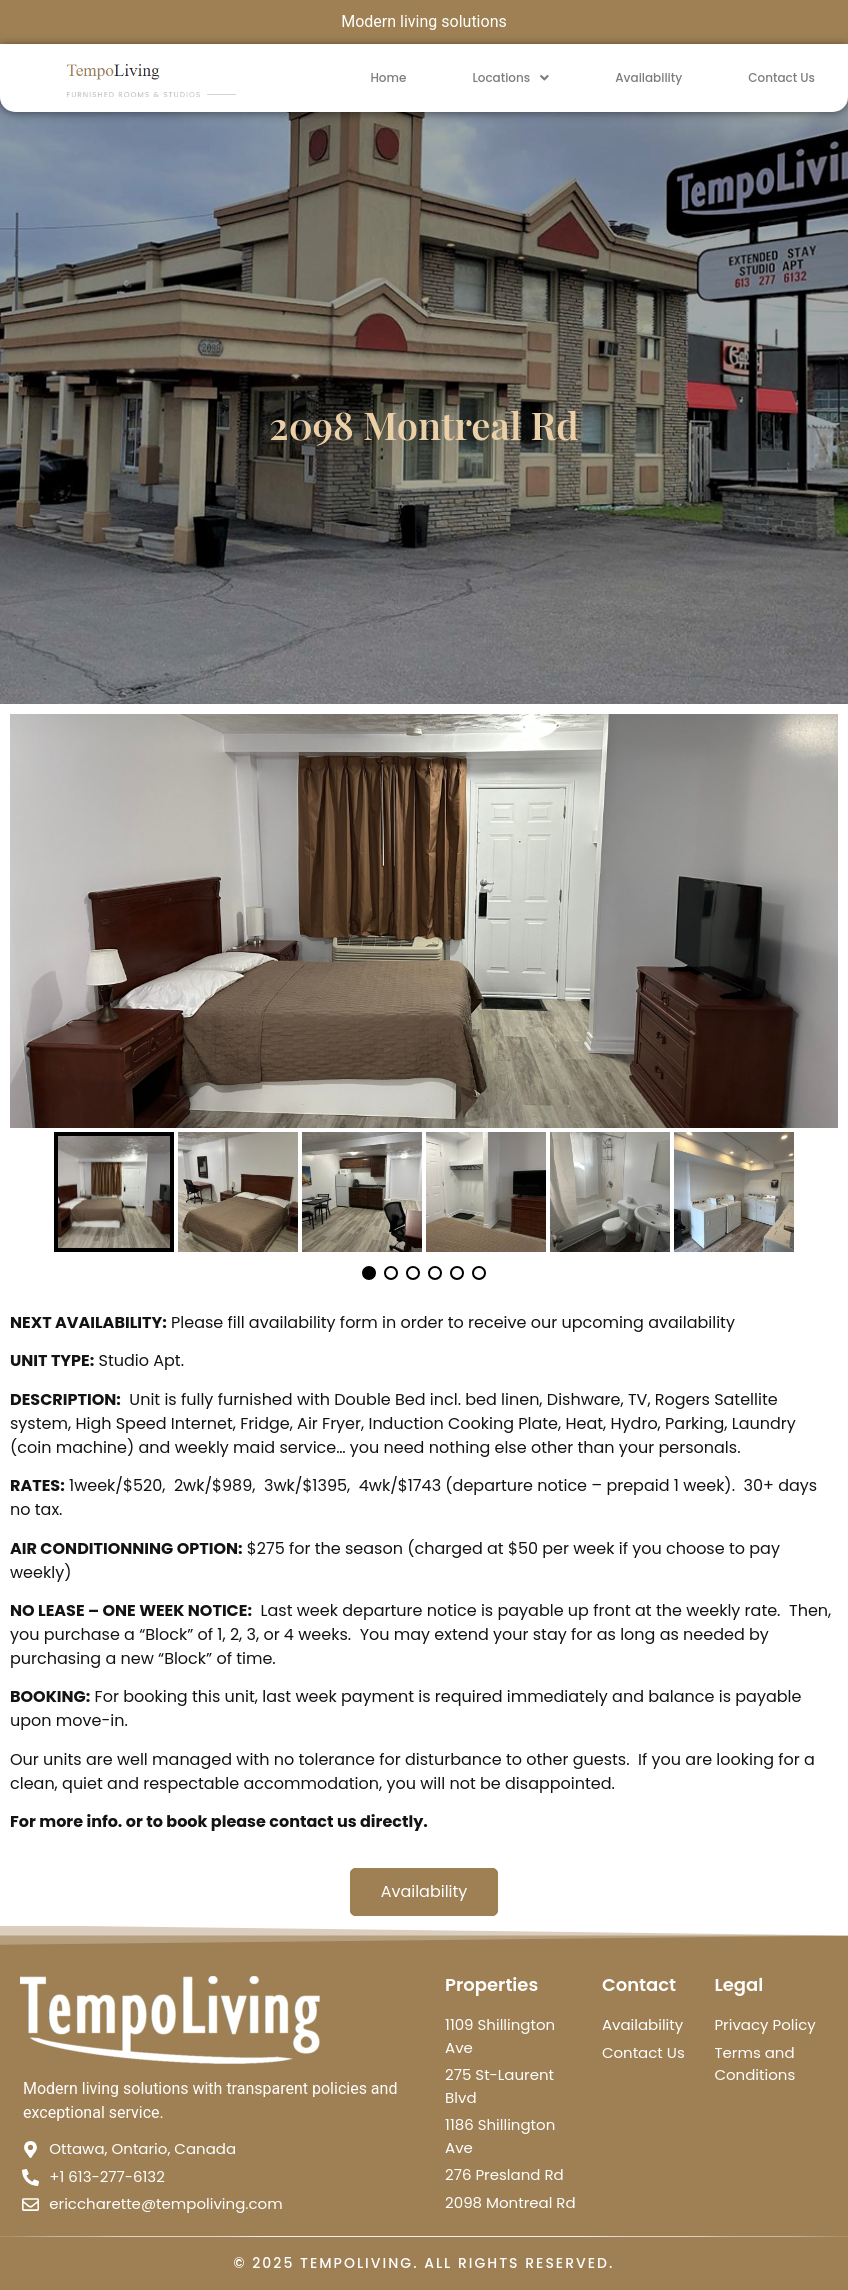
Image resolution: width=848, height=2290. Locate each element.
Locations (510, 77)
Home (388, 77)
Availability (648, 77)
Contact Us (781, 77)
